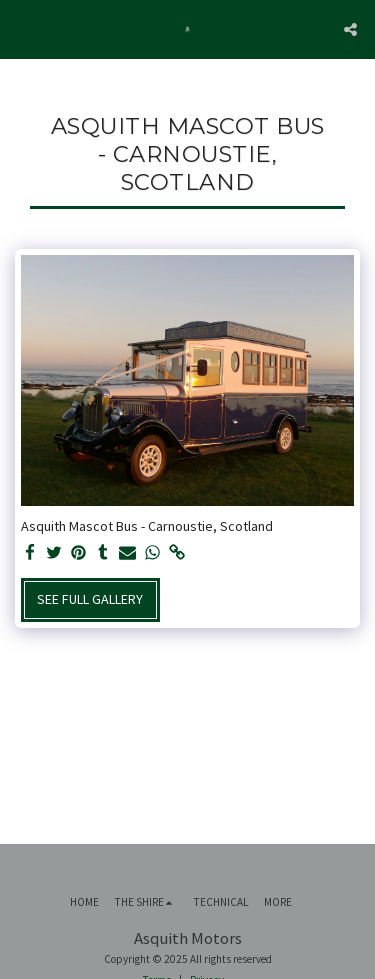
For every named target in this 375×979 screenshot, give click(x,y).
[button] (22, 28)
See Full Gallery (90, 599)
